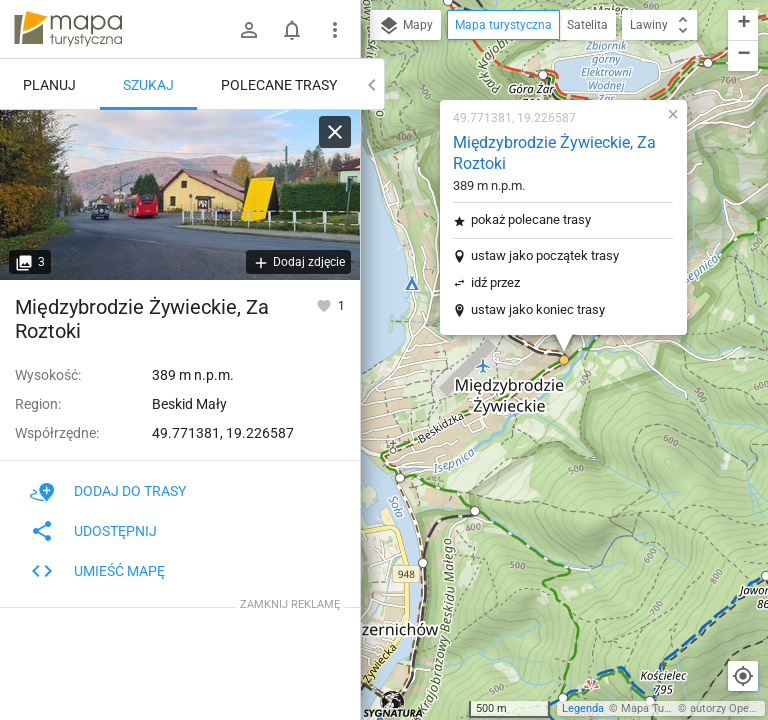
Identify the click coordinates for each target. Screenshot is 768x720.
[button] (543, 75)
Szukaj (148, 85)
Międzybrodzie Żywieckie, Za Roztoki (554, 153)
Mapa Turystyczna (666, 708)
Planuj (49, 85)
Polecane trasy (279, 85)
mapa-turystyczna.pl (68, 29)
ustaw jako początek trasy (545, 255)
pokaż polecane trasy (531, 219)
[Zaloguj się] (249, 30)
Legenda (583, 708)
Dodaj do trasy (108, 491)
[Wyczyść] (335, 132)
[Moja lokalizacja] (743, 676)
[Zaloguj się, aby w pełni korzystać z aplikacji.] (325, 305)
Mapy (405, 26)
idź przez (495, 282)
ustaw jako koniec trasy (538, 309)
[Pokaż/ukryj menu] (335, 30)
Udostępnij (93, 531)
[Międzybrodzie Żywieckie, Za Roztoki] (180, 195)
